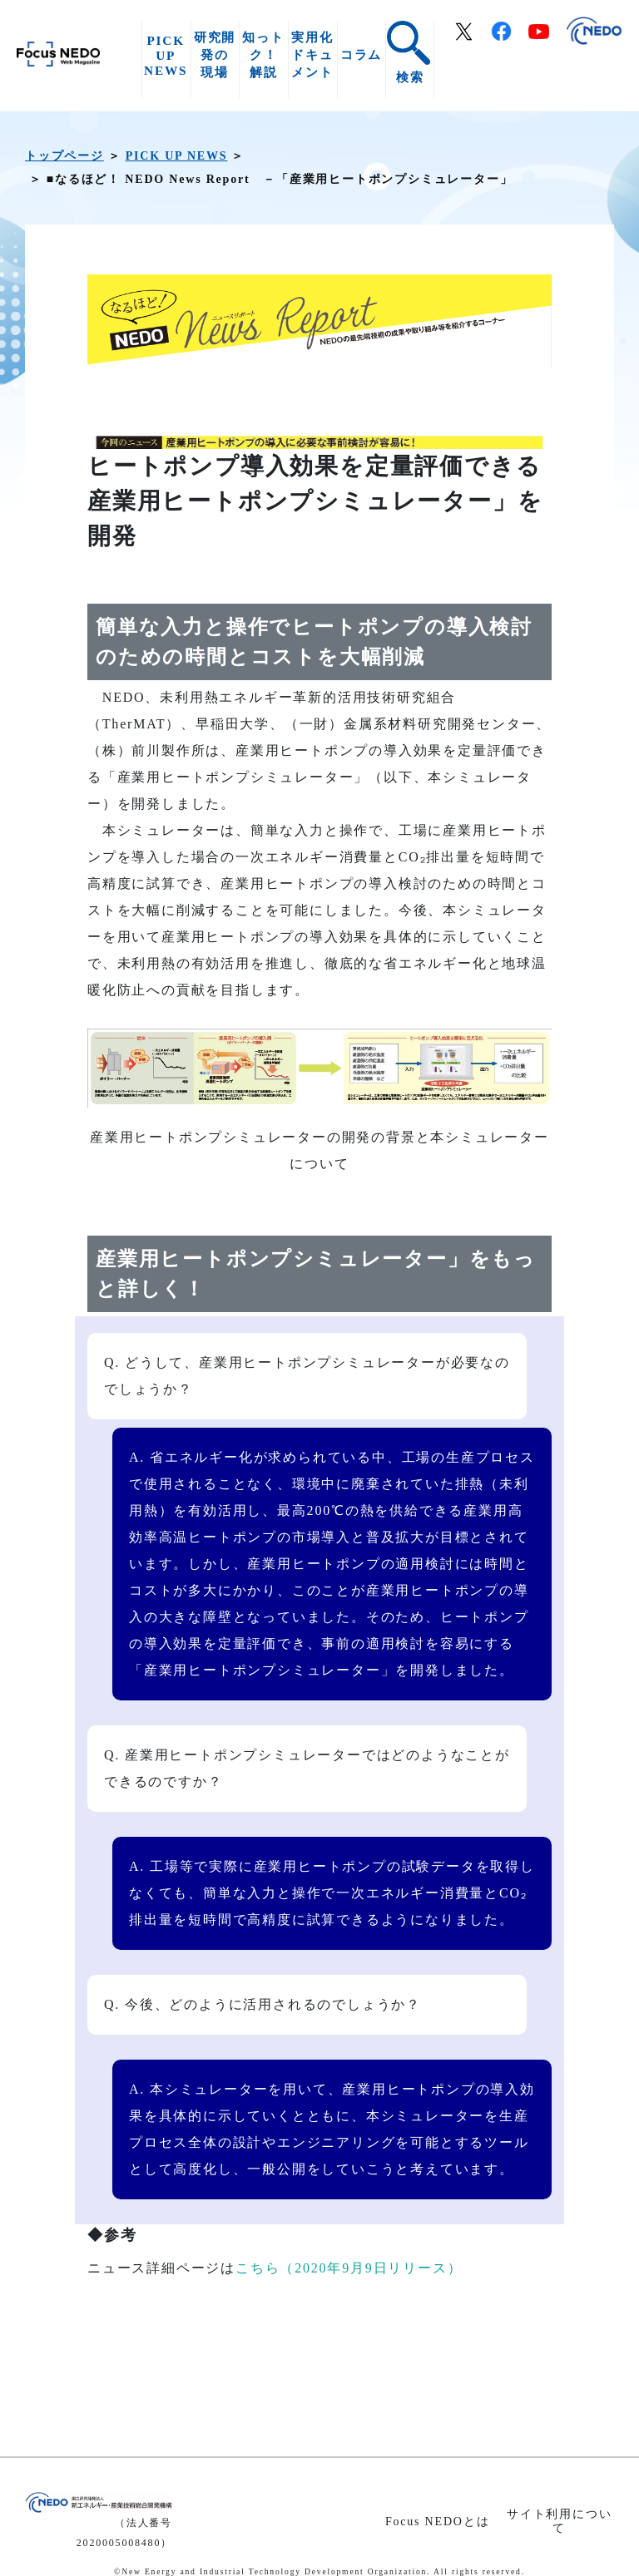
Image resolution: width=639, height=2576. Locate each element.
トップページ (64, 156)
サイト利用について (559, 2521)
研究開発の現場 (214, 54)
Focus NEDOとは (437, 2521)
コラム (361, 54)
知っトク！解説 (263, 54)
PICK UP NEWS (165, 55)
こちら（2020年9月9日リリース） (348, 2268)
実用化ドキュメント (312, 54)
